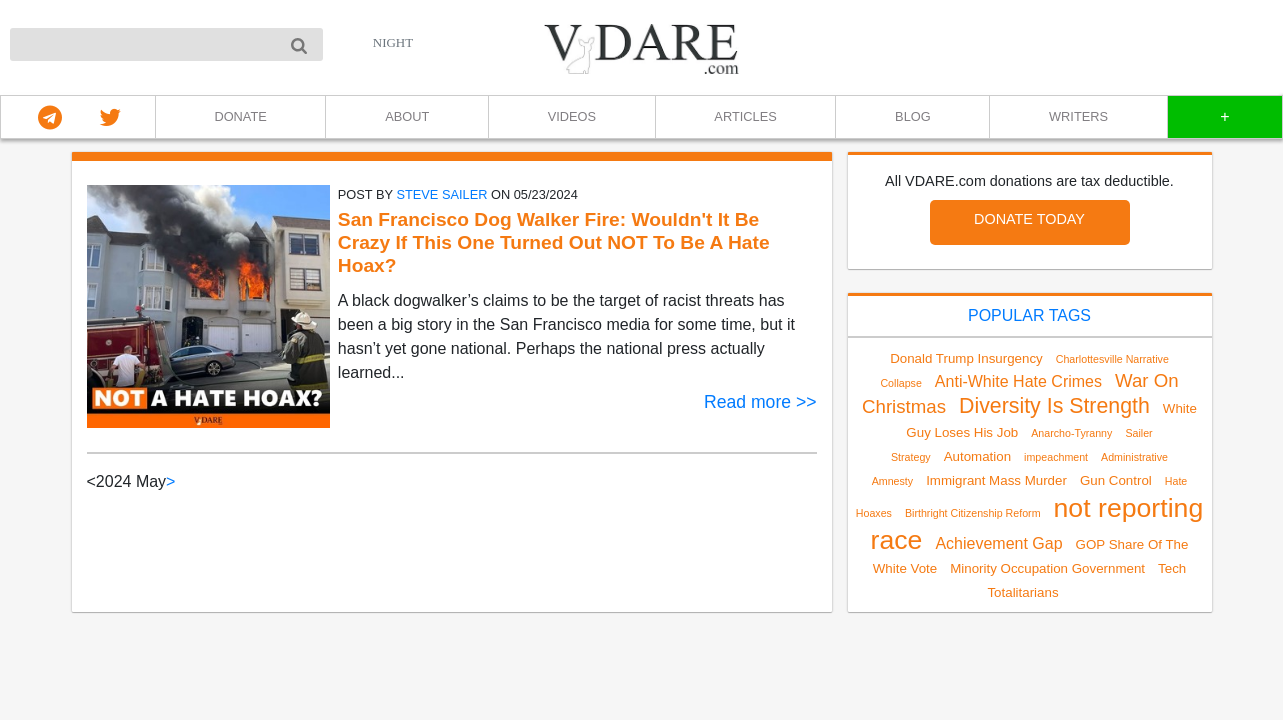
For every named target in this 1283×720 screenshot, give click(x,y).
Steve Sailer (441, 194)
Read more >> (760, 402)
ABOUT (407, 116)
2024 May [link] (131, 481)
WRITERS (1078, 116)
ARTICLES (745, 116)
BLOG (913, 116)
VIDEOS (572, 116)
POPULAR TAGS (1029, 315)
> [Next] (170, 481)
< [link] (91, 481)
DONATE (240, 116)
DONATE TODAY (1029, 219)
